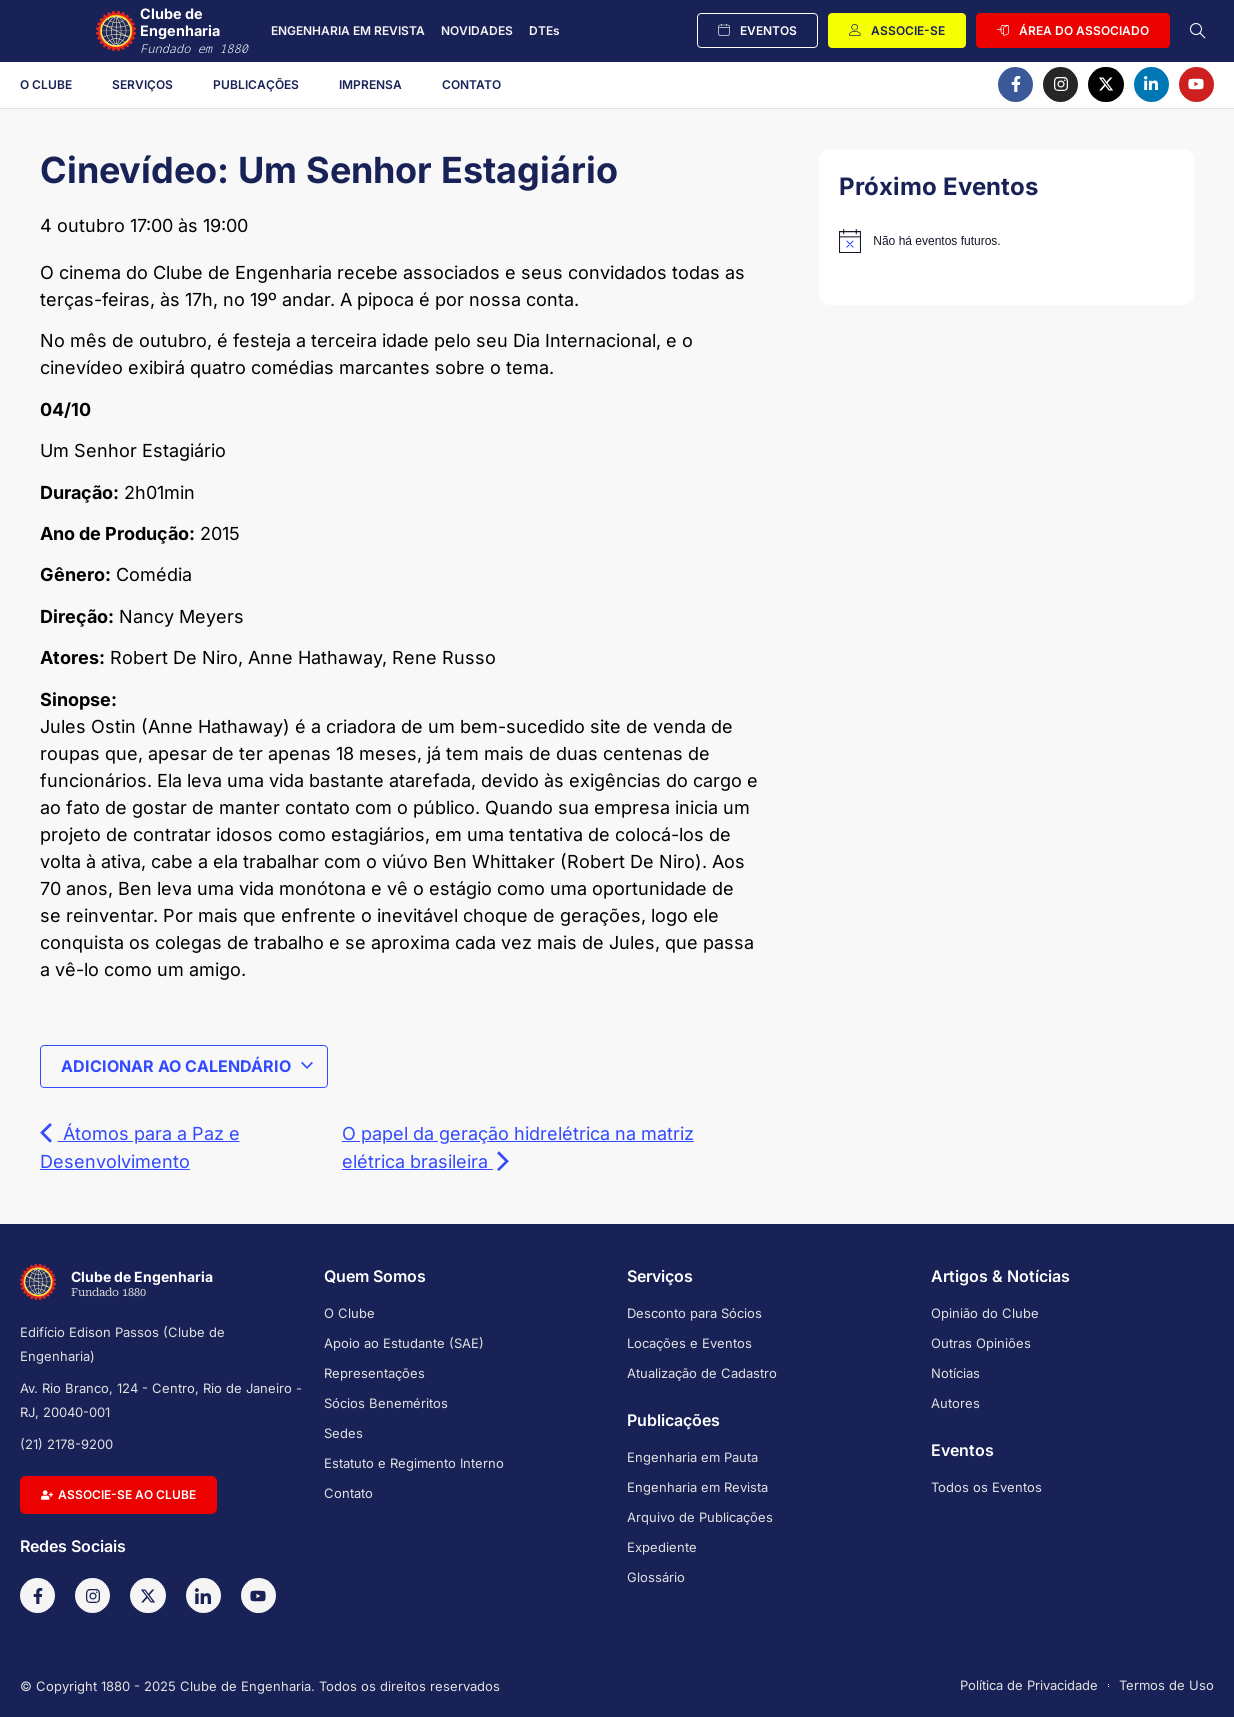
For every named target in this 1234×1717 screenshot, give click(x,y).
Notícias (955, 1373)
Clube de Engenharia (201, 31)
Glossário (656, 1577)
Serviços (142, 84)
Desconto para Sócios (694, 1313)
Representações (374, 1373)
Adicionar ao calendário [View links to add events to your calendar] (188, 1066)
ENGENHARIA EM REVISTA (348, 30)
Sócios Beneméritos (386, 1403)
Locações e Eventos (689, 1343)
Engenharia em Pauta (692, 1457)
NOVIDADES (477, 30)
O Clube (46, 84)
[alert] (1006, 241)
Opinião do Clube (985, 1313)
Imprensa (370, 84)
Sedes (343, 1433)
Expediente (662, 1547)
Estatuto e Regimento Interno (414, 1463)
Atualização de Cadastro (702, 1373)
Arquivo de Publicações (700, 1517)
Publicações (256, 84)
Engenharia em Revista (697, 1487)
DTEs (544, 30)
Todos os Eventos (986, 1487)
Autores (955, 1403)
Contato (471, 84)
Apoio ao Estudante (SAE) (404, 1343)
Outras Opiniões (981, 1343)
